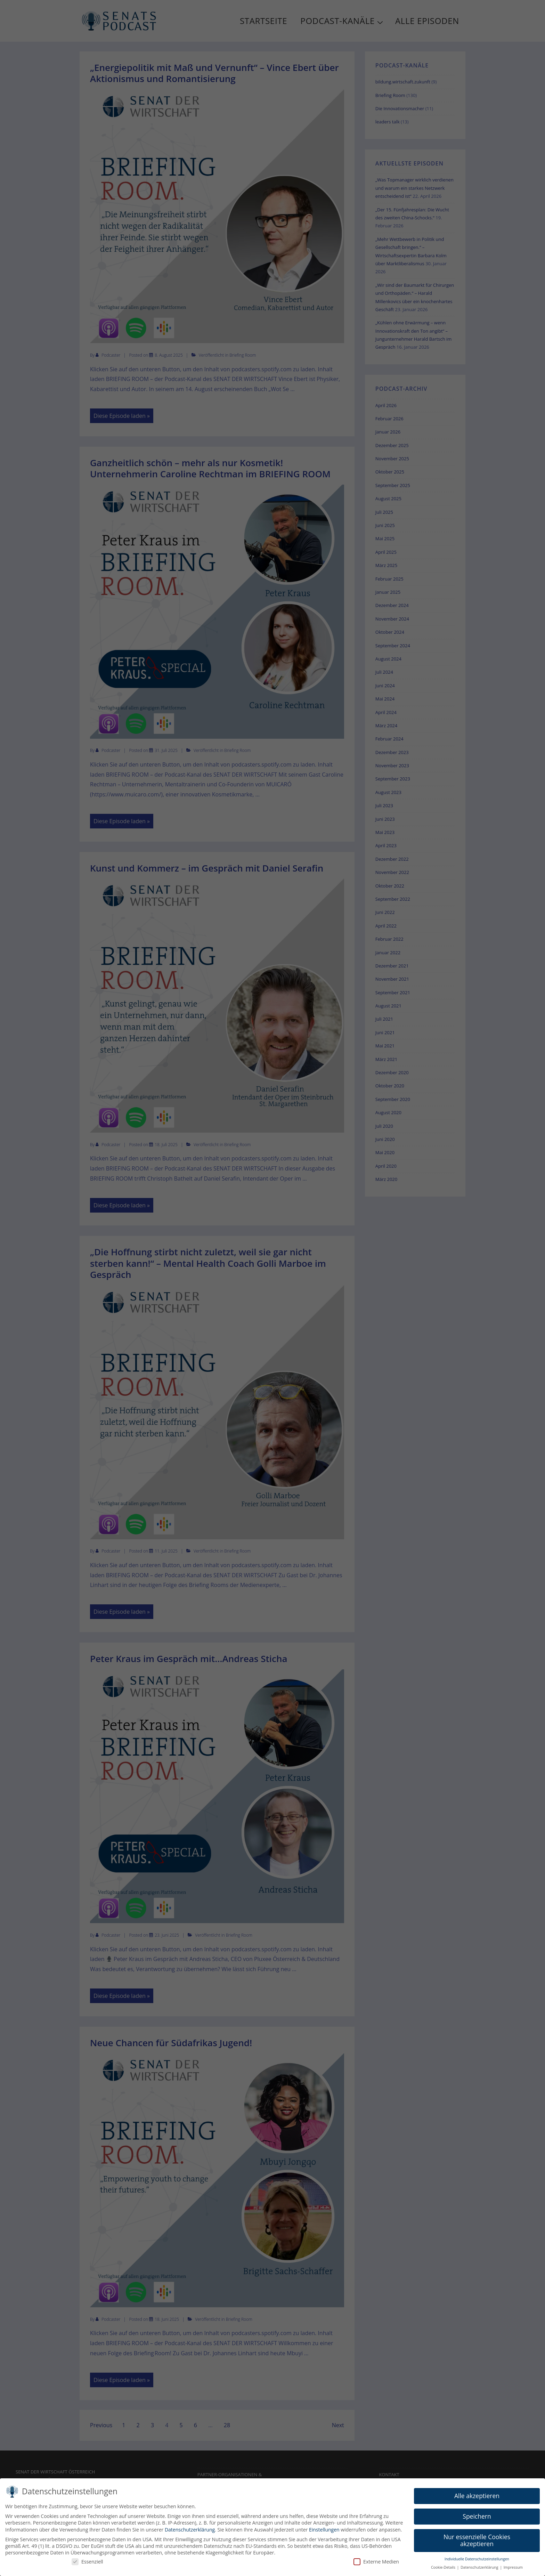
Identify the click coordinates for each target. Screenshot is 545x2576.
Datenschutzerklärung (190, 2532)
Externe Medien (376, 2564)
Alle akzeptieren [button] (476, 2499)
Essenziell (87, 2564)
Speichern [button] (477, 2519)
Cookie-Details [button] (443, 2570)
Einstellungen (324, 2532)
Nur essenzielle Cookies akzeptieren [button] (477, 2543)
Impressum (513, 2570)
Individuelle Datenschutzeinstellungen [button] (477, 2561)
